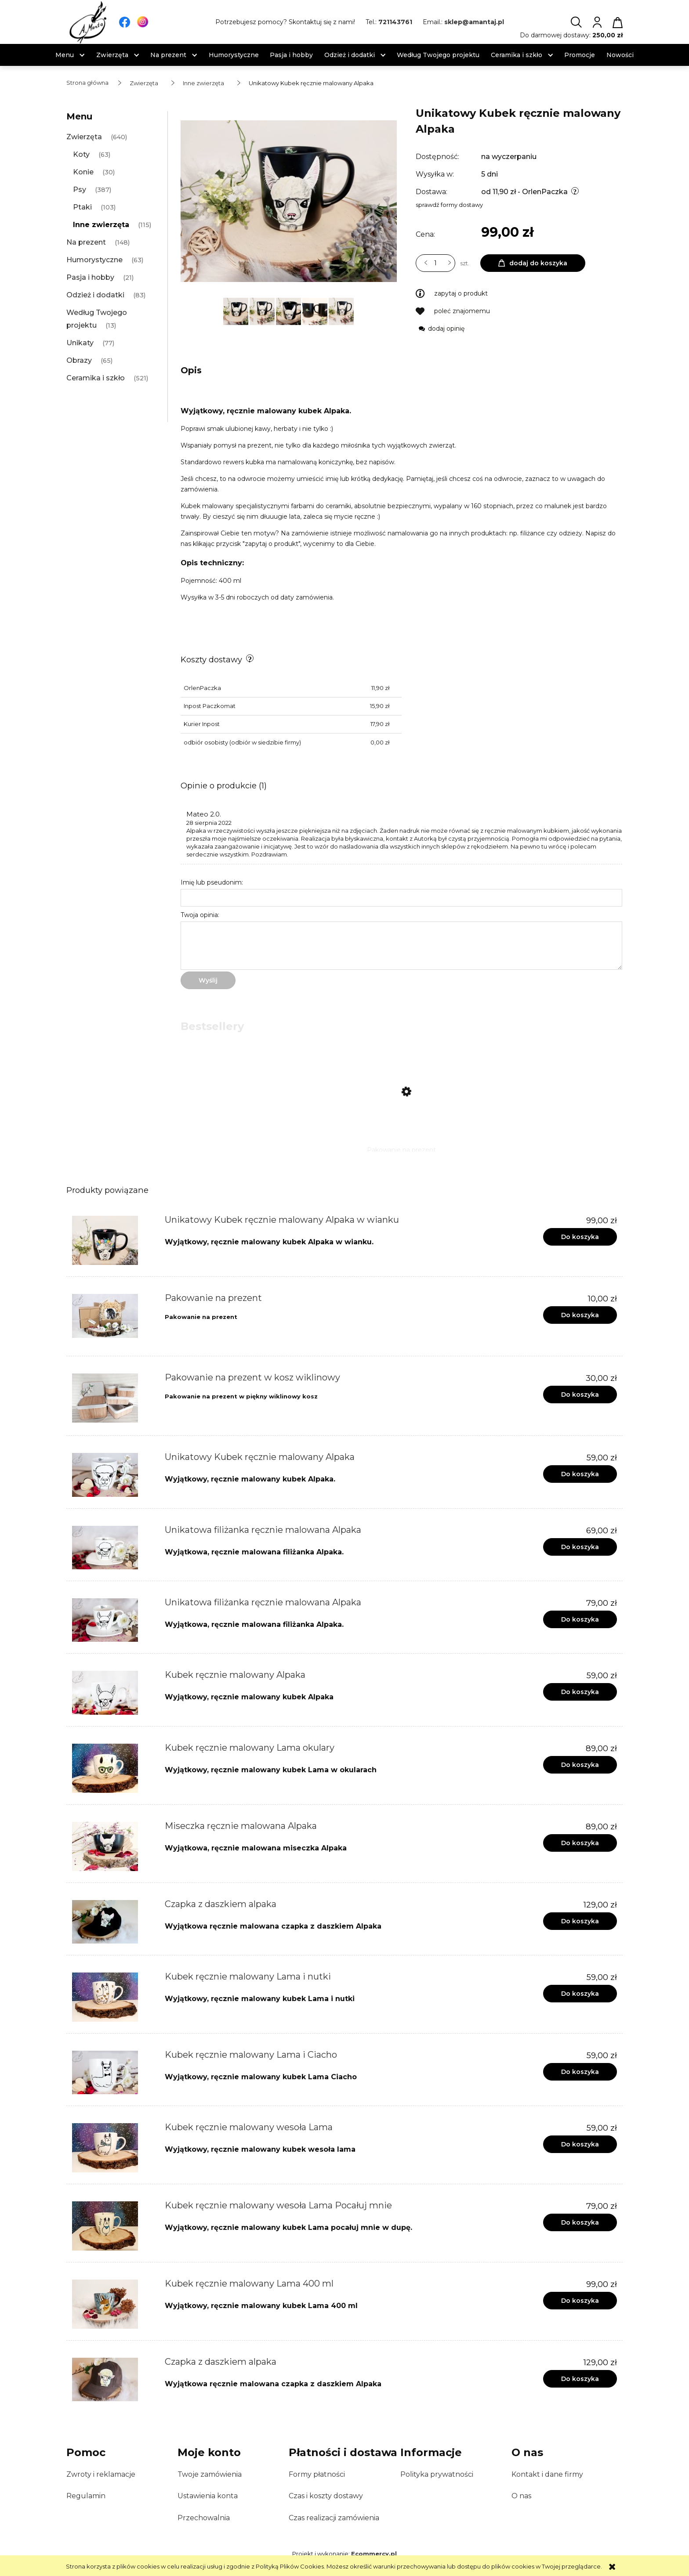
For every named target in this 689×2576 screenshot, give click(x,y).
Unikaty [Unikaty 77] (80, 343)
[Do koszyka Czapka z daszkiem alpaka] (580, 1921)
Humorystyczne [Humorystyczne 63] (94, 260)
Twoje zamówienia (210, 2474)
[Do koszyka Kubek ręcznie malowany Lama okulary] (580, 1765)
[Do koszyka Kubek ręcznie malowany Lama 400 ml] (580, 2300)
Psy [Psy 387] (79, 189)
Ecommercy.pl (374, 2553)
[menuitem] (64, 55)
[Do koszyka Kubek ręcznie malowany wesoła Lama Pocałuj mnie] (580, 2222)
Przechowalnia (204, 2518)
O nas (521, 2496)
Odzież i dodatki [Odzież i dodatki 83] (95, 295)
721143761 (395, 22)
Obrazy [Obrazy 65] (79, 360)
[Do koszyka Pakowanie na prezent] (580, 1315)
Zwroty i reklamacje (100, 2474)
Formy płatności (317, 2474)
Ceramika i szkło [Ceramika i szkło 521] (95, 378)
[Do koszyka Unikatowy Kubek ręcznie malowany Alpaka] (580, 1474)
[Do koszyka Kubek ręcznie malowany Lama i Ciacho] (580, 2072)
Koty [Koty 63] (81, 154)
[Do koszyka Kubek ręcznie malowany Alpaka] (580, 1692)
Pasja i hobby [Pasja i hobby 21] (90, 277)
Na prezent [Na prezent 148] (86, 242)
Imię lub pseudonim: (212, 882)
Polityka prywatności (436, 2474)
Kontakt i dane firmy (547, 2474)
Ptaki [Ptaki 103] (82, 207)
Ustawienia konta (208, 2496)
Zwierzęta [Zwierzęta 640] (84, 137)
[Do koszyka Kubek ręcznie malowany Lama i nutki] (580, 1993)
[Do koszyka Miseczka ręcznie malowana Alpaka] (580, 1843)
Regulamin (85, 2496)
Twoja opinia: (200, 915)
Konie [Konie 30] (83, 172)
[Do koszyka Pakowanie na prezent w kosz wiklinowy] (580, 1394)
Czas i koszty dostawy (326, 2496)
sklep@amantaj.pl (474, 22)
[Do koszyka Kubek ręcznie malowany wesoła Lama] (580, 2144)
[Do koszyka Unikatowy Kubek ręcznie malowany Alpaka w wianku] (580, 1237)
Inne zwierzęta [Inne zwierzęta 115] (101, 224)
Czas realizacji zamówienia (334, 2518)
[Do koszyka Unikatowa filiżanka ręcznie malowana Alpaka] (580, 1547)
